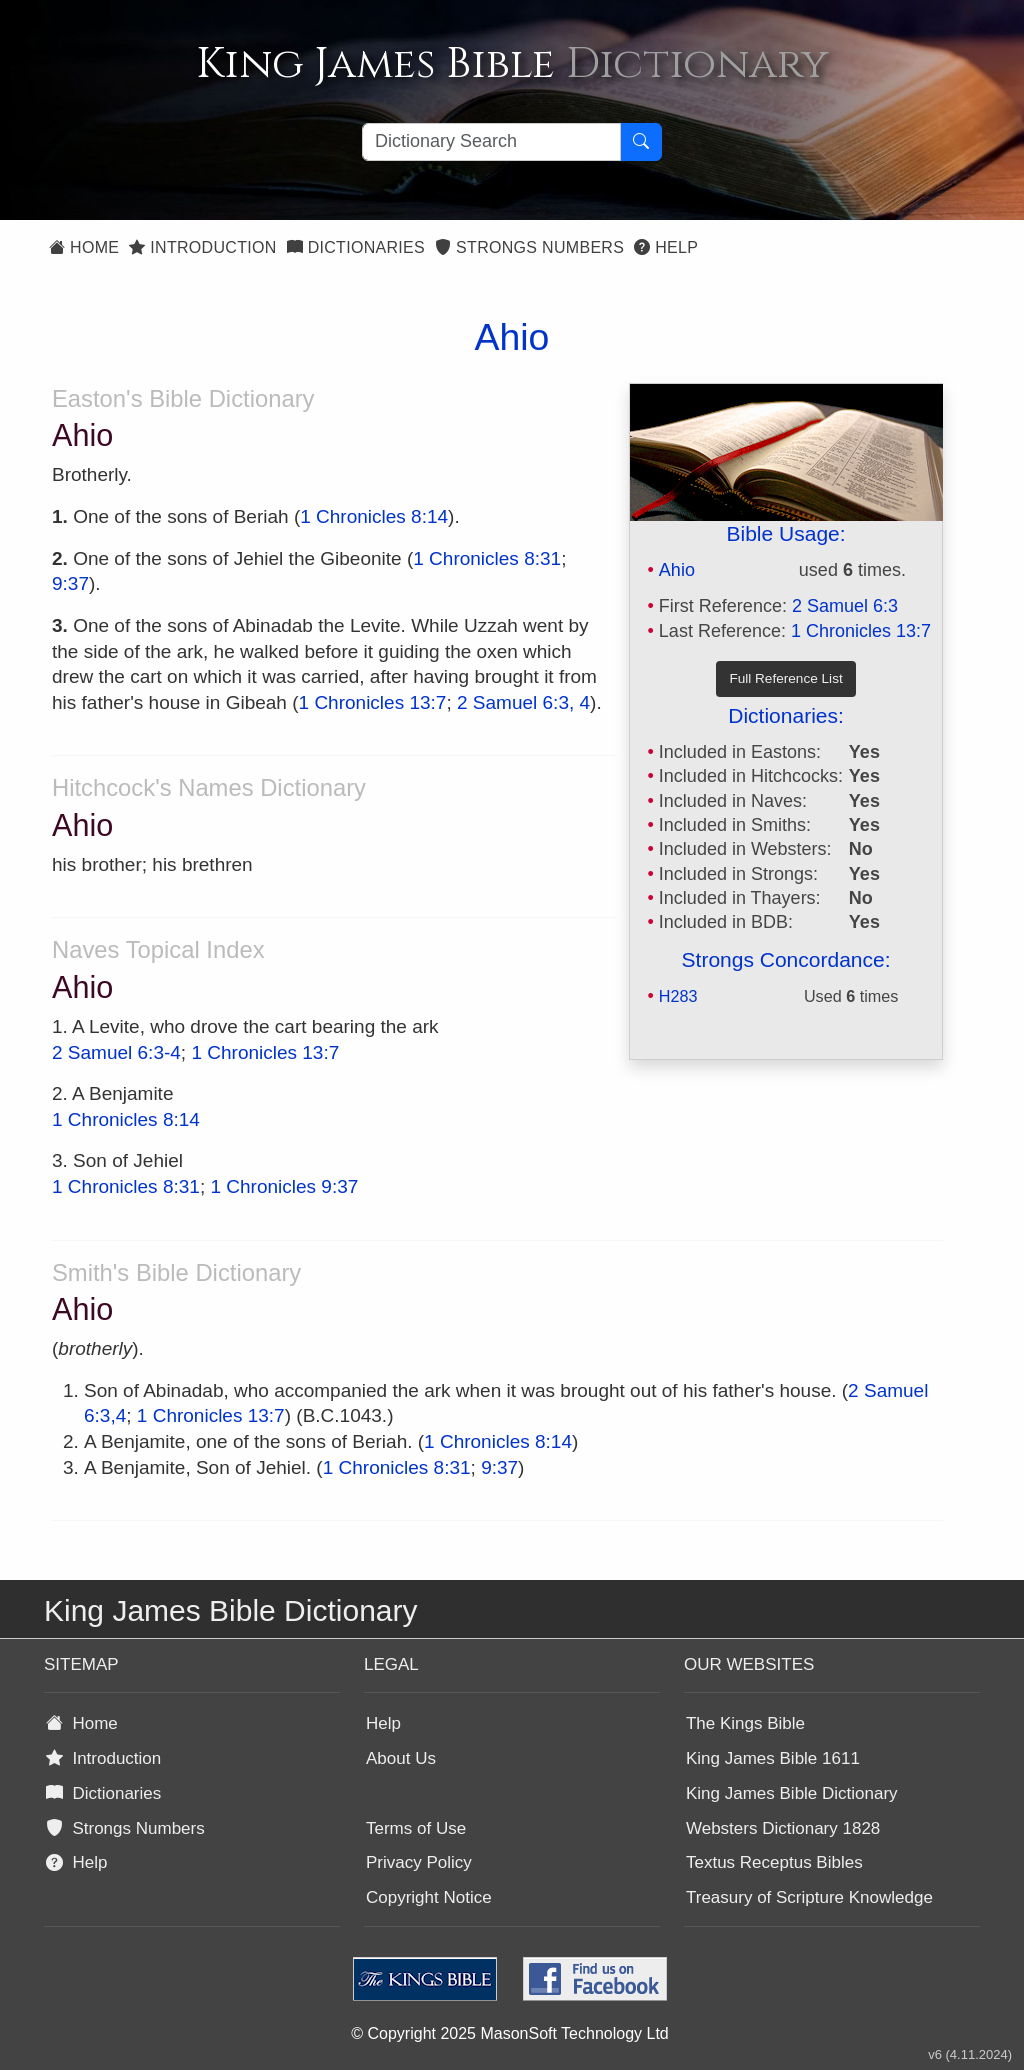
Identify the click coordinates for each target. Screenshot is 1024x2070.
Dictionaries (356, 247)
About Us (401, 1758)
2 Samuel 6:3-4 (116, 1052)
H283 (678, 996)
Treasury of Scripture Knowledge (809, 1897)
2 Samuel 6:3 (845, 606)
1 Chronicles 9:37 (284, 1186)
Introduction (202, 247)
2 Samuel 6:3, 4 (523, 702)
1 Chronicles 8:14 (374, 516)
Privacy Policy (419, 1862)
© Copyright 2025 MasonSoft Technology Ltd (509, 2033)
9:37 (70, 583)
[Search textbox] (491, 142)
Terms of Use (416, 1828)
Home (84, 247)
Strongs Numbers (529, 247)
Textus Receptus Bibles (774, 1862)
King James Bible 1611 (773, 1758)
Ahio (677, 570)
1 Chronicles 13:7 (861, 631)
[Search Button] (641, 142)
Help (666, 247)
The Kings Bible (745, 1723)
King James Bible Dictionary (792, 1793)
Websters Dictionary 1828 (783, 1828)
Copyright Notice (429, 1897)
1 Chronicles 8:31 (487, 558)
